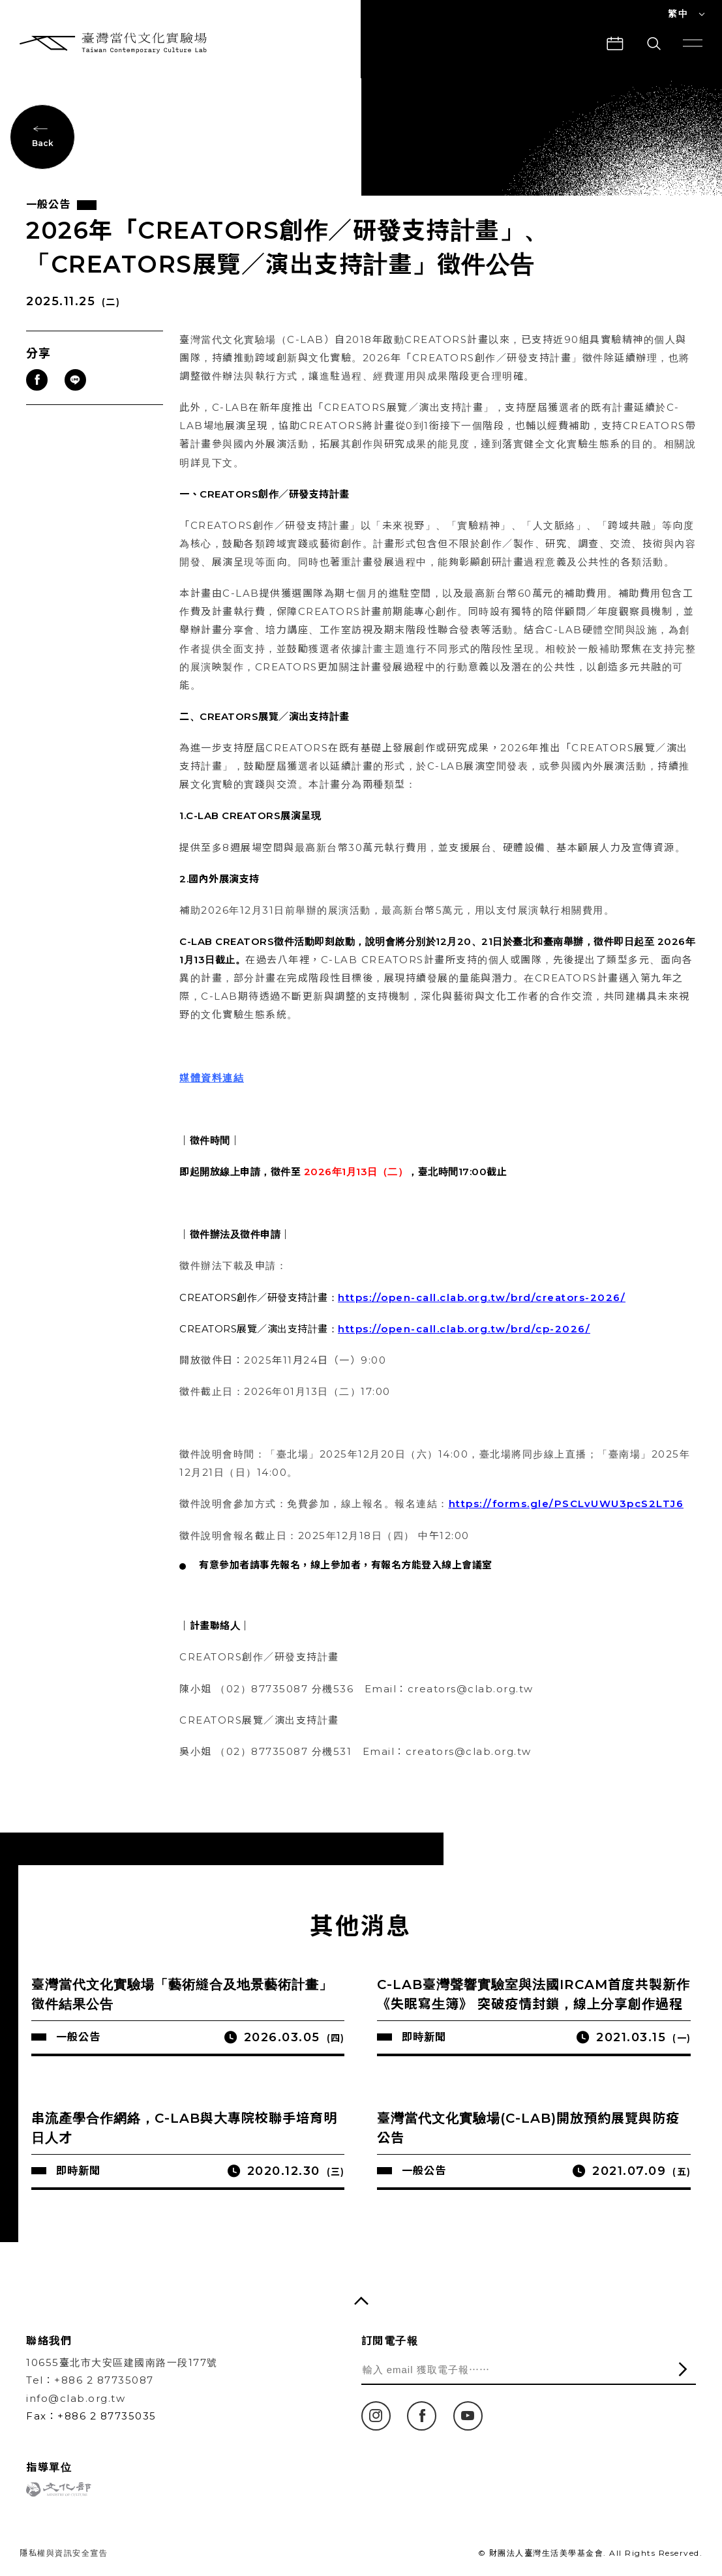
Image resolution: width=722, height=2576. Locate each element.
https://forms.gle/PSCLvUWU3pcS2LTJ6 (566, 1503)
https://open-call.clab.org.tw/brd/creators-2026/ (481, 1297)
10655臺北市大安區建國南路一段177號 (122, 2362)
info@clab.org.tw (75, 2398)
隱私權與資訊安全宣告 (64, 2553)
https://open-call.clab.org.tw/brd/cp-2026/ (464, 1329)
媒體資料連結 (211, 1077)
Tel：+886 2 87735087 (90, 2380)
